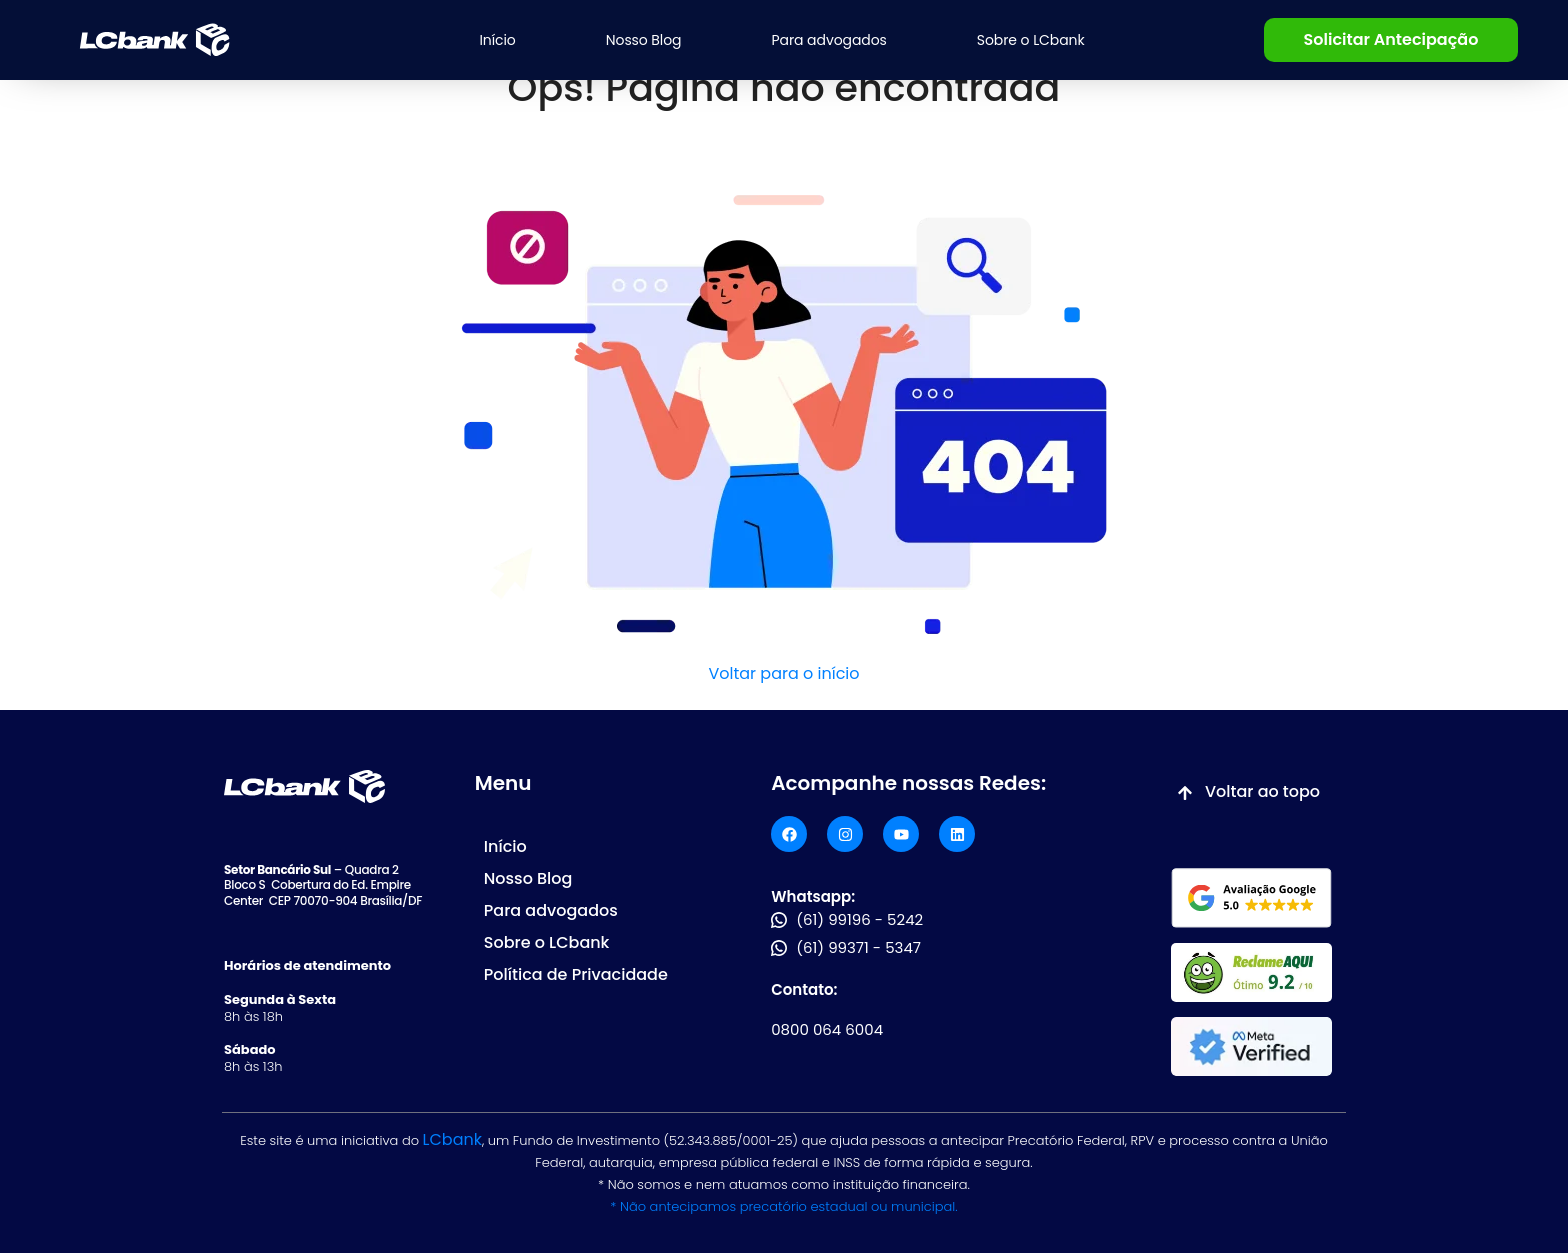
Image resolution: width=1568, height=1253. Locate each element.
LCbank (452, 1139)
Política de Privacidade (576, 974)
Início (497, 40)
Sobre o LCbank (1031, 40)
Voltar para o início (783, 673)
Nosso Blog (644, 40)
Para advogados (829, 40)
